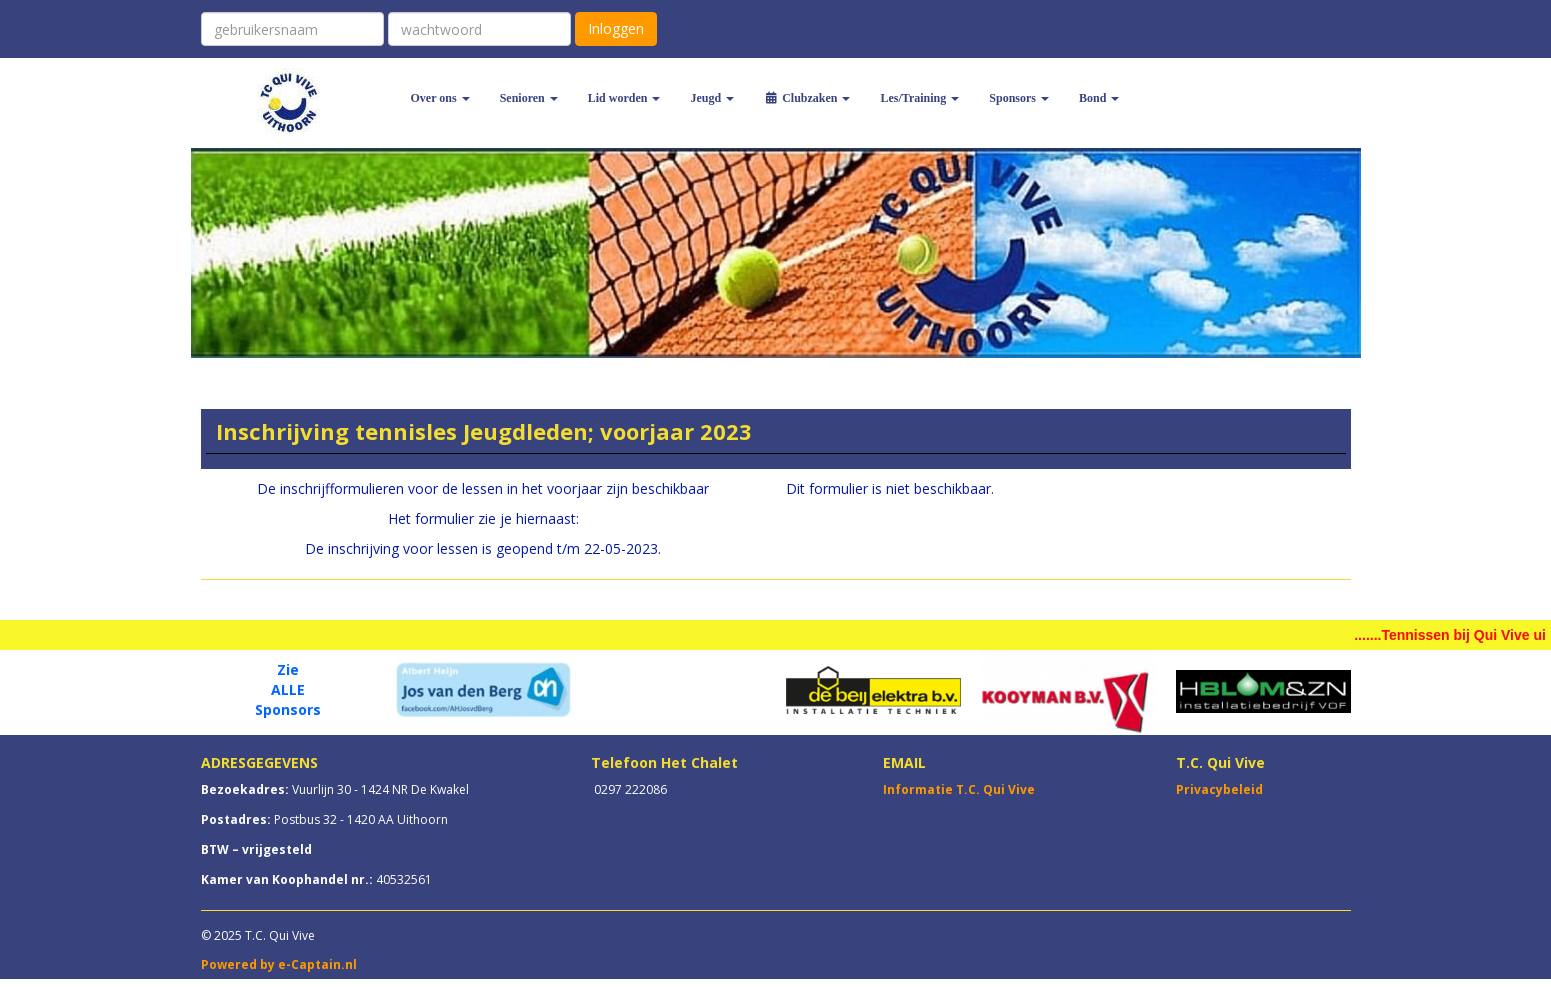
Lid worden (624, 98)
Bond (1099, 98)
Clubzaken (807, 98)
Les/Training (919, 98)
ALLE (288, 689)
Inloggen (616, 28)
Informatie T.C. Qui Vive (959, 789)
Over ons (440, 98)
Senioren (529, 98)
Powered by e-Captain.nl (279, 964)
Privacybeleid (1219, 789)
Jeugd (712, 98)
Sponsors (1019, 98)
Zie (288, 669)
